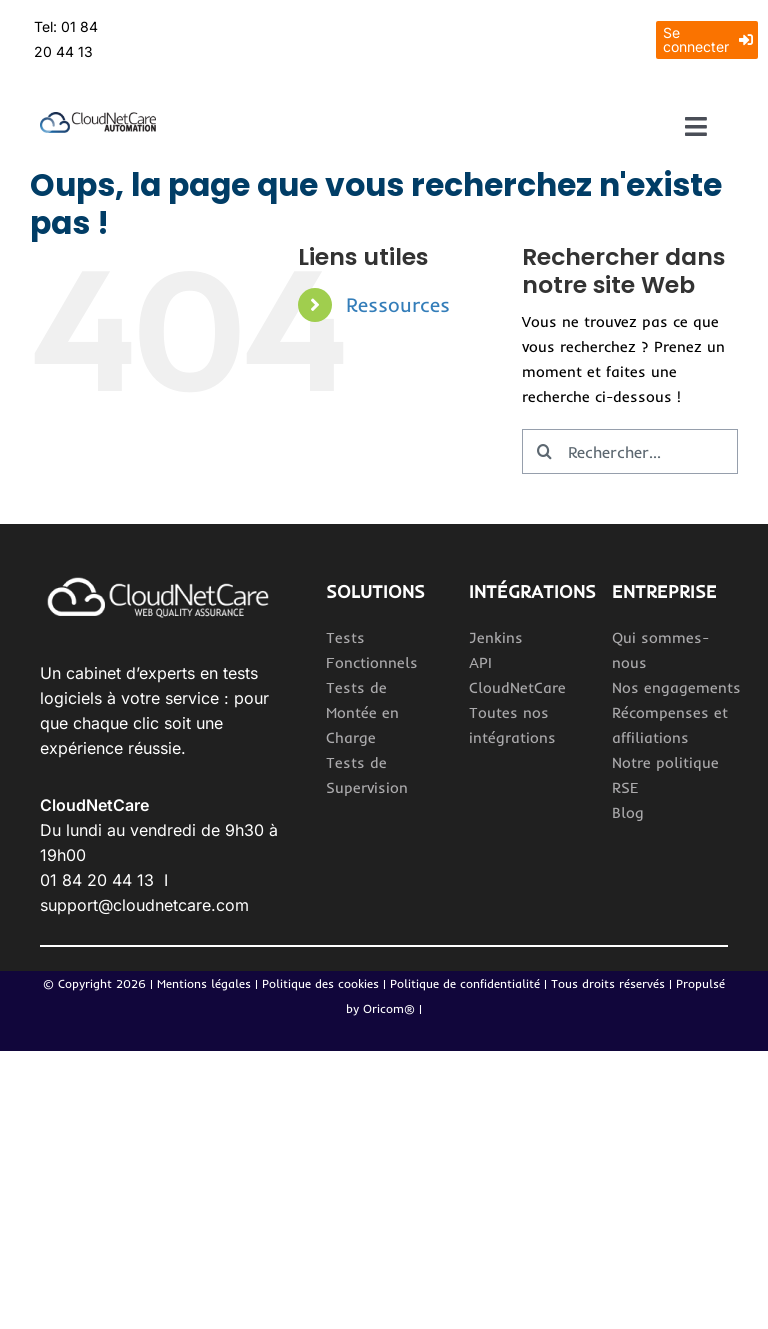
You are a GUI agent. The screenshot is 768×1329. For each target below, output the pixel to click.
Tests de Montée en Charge (362, 712)
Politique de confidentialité (467, 983)
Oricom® (389, 1008)
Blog (628, 812)
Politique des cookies (320, 983)
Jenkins (496, 637)
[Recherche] (544, 451)
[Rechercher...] (630, 451)
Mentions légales (204, 983)
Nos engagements (676, 687)
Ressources (398, 304)
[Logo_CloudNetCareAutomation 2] (98, 119)
